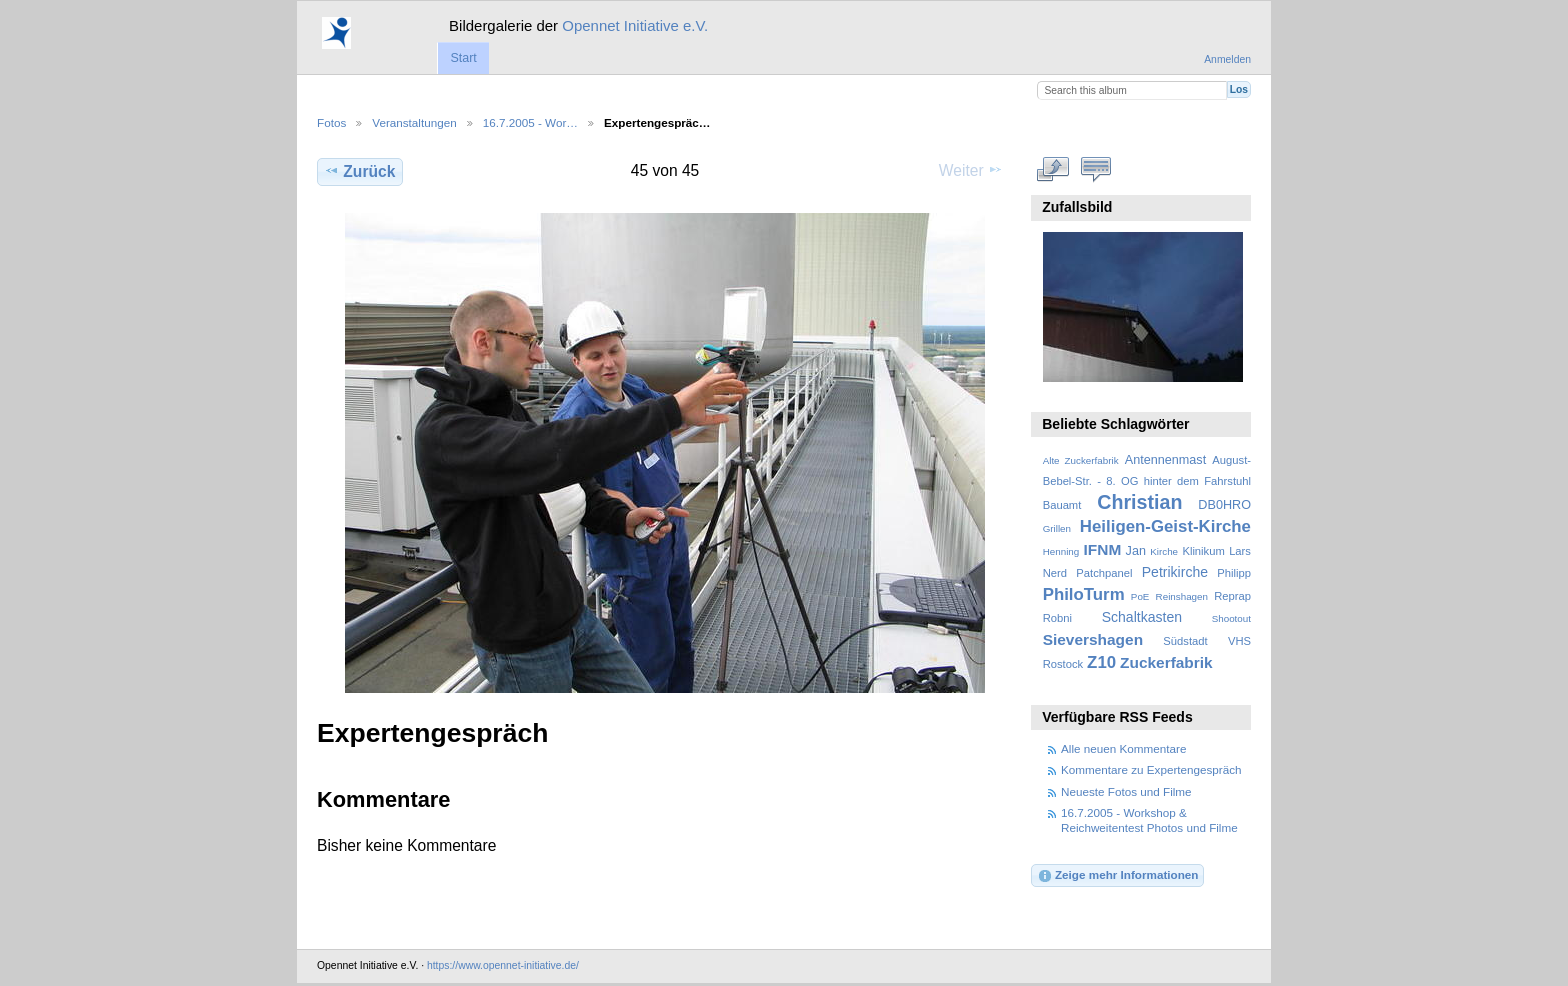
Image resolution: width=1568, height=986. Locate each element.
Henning (1061, 551)
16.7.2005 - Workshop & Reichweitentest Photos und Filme (1149, 819)
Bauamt (1062, 505)
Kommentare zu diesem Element (1096, 169)
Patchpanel (1104, 573)
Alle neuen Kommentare (1123, 748)
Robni (1057, 618)
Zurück (359, 171)
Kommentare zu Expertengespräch (1151, 769)
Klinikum (1203, 551)
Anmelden (1227, 59)
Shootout (1231, 618)
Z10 (1101, 662)
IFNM (1103, 549)
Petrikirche (1175, 572)
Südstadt (1185, 641)
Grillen (1057, 528)
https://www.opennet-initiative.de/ (503, 965)
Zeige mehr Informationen (1118, 876)
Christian (1139, 502)
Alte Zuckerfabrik (1081, 460)
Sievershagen (1093, 639)
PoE (1140, 596)
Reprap (1232, 596)
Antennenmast (1165, 460)
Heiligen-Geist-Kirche (1165, 526)
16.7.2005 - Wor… (530, 122)
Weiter (971, 170)
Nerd (1055, 573)
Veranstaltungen (414, 122)
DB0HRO (1224, 505)
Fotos (331, 122)
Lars (1240, 551)
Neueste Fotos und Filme (1126, 791)
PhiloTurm (1084, 594)
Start (463, 58)
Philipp (1234, 573)
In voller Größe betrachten (1053, 169)
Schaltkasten (1142, 617)
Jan (1136, 551)
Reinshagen (1182, 596)
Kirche (1164, 551)
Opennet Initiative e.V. (635, 25)
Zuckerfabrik (1166, 662)
